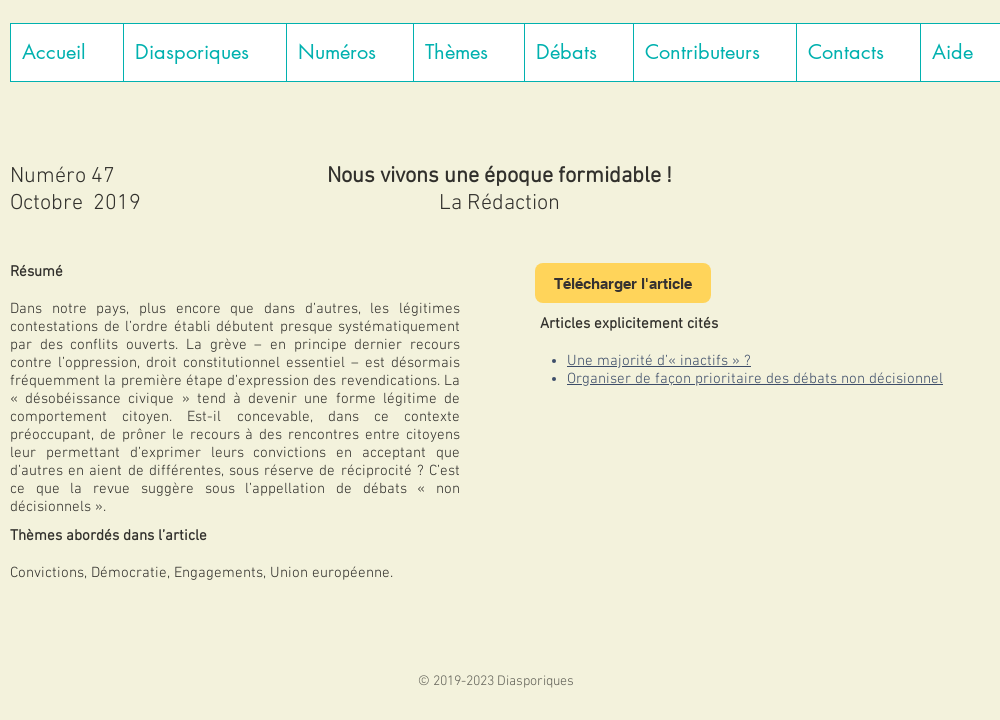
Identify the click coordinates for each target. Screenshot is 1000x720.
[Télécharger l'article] (623, 283)
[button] (204, 52)
